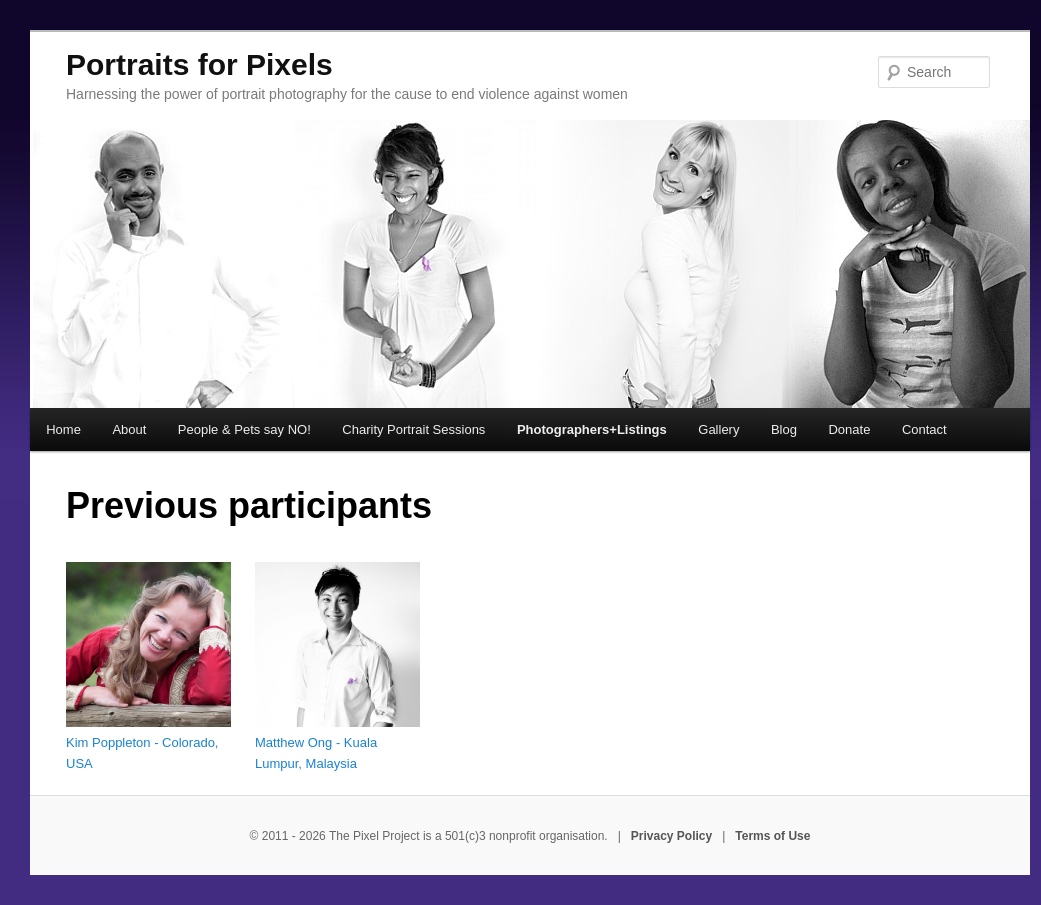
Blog (784, 429)
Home (63, 429)
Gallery (718, 429)
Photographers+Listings (592, 429)
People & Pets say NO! (244, 429)
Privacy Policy (671, 836)
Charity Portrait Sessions (413, 429)
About (129, 429)
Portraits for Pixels (199, 64)
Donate (849, 429)
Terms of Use (772, 836)
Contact (924, 429)
